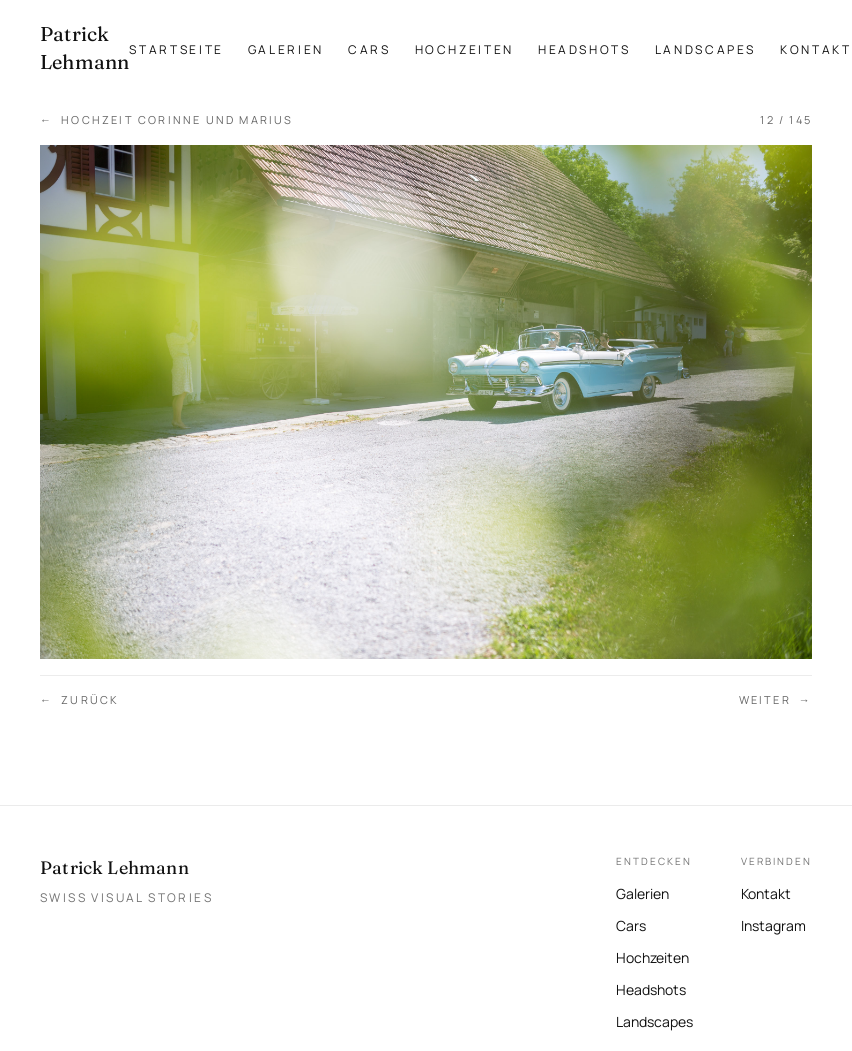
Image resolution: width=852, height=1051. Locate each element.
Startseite (176, 49)
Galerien (286, 49)
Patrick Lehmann (114, 867)
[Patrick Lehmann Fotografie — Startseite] (84, 48)
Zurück (79, 700)
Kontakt (815, 49)
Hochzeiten (464, 49)
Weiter (775, 700)
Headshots (584, 49)
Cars (369, 49)
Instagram (773, 923)
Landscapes (705, 49)
